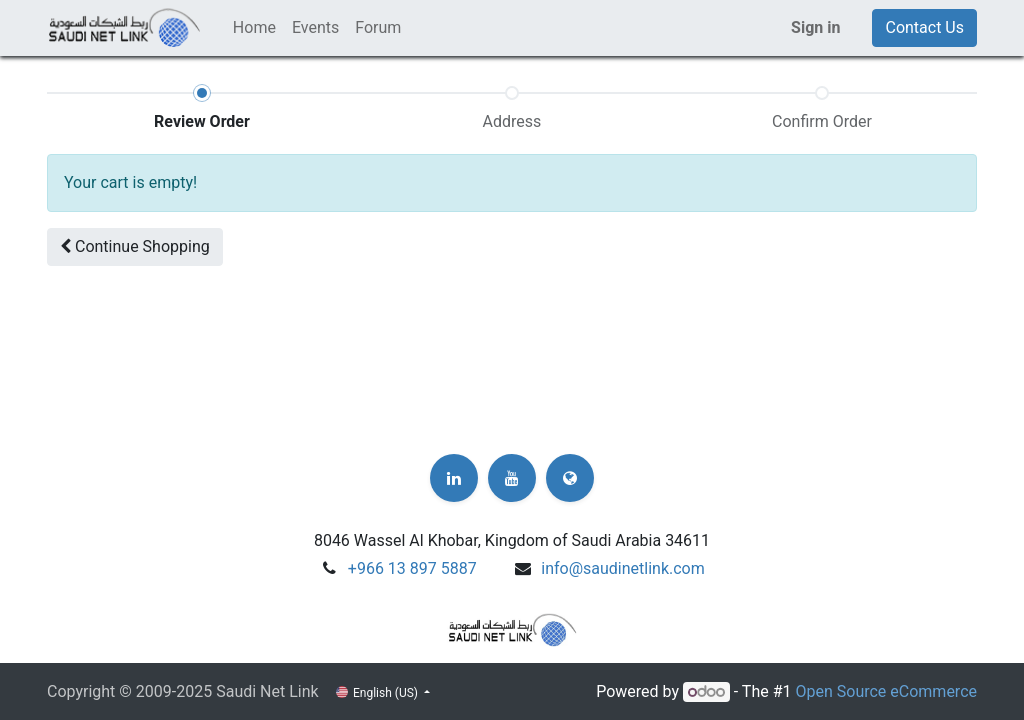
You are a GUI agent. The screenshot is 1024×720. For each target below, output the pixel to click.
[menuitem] (254, 28)
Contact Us (924, 27)
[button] (135, 247)
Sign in (815, 27)
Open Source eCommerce (886, 691)
